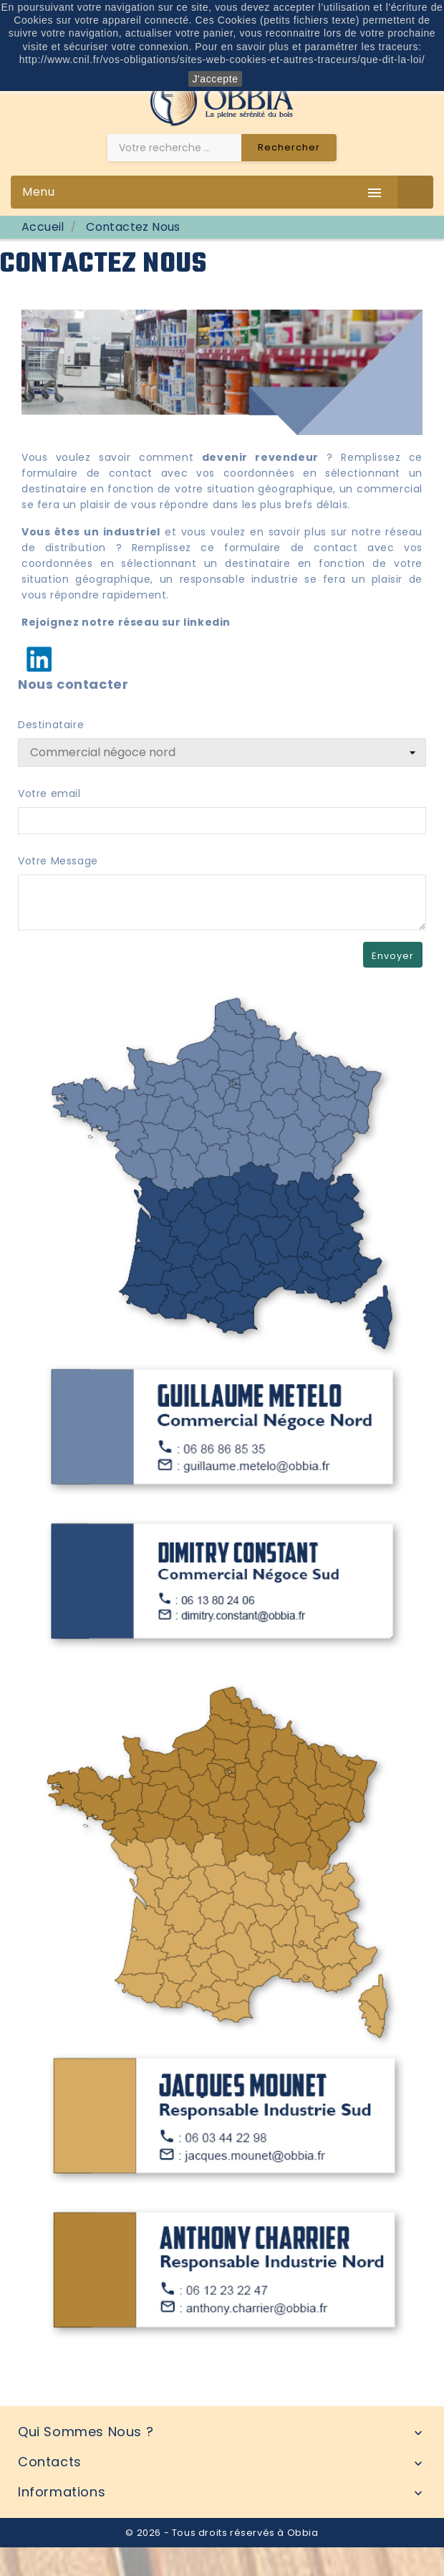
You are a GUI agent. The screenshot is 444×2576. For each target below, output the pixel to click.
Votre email (49, 793)
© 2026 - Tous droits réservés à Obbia (221, 2532)
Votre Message (58, 861)
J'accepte (215, 79)
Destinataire (51, 724)
